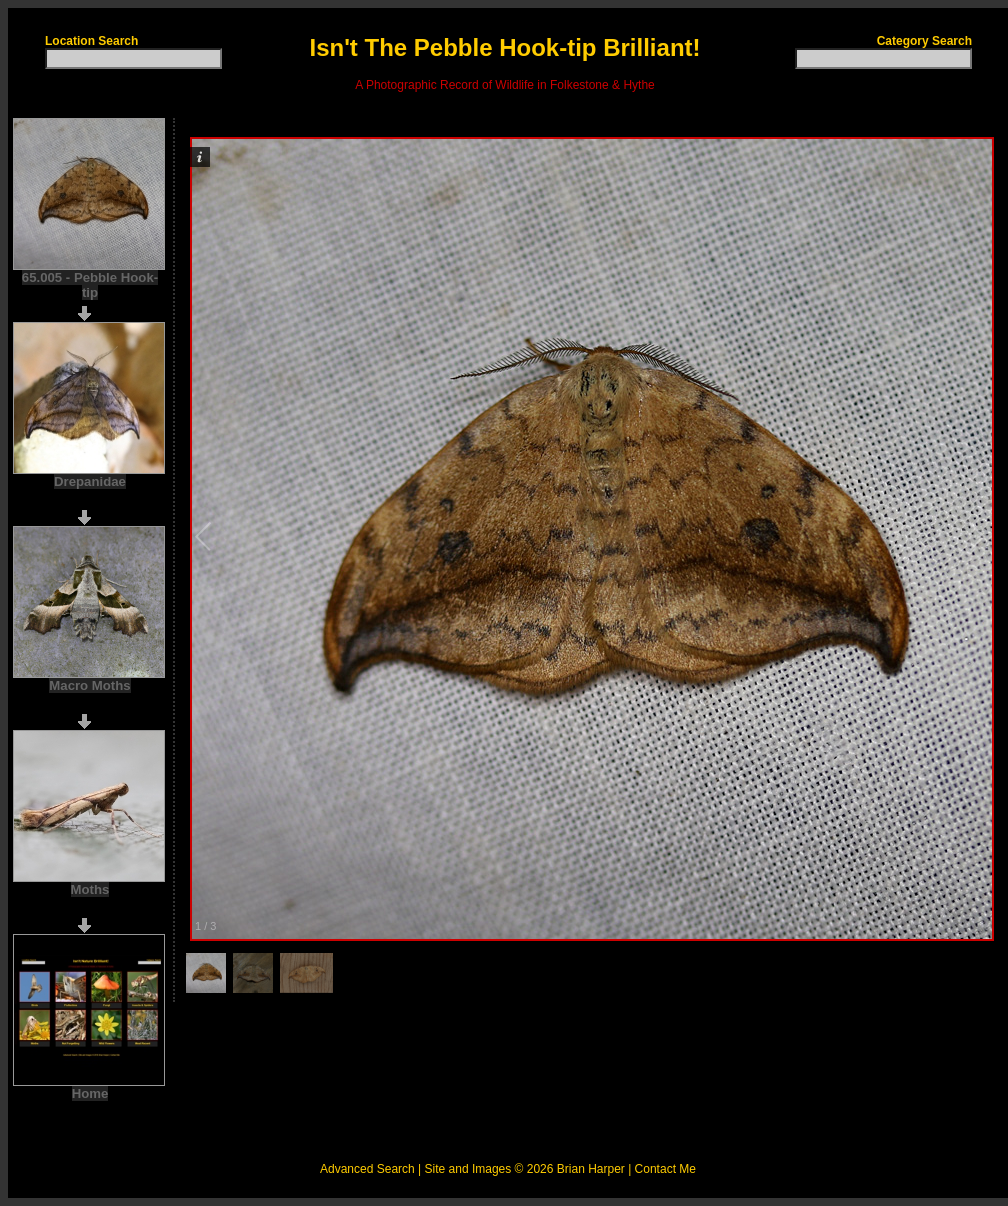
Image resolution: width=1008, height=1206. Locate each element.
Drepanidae (90, 481)
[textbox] (133, 58)
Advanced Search (367, 1169)
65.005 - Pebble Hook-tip (90, 285)
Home (90, 1093)
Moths (90, 889)
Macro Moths (89, 685)
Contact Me (665, 1169)
